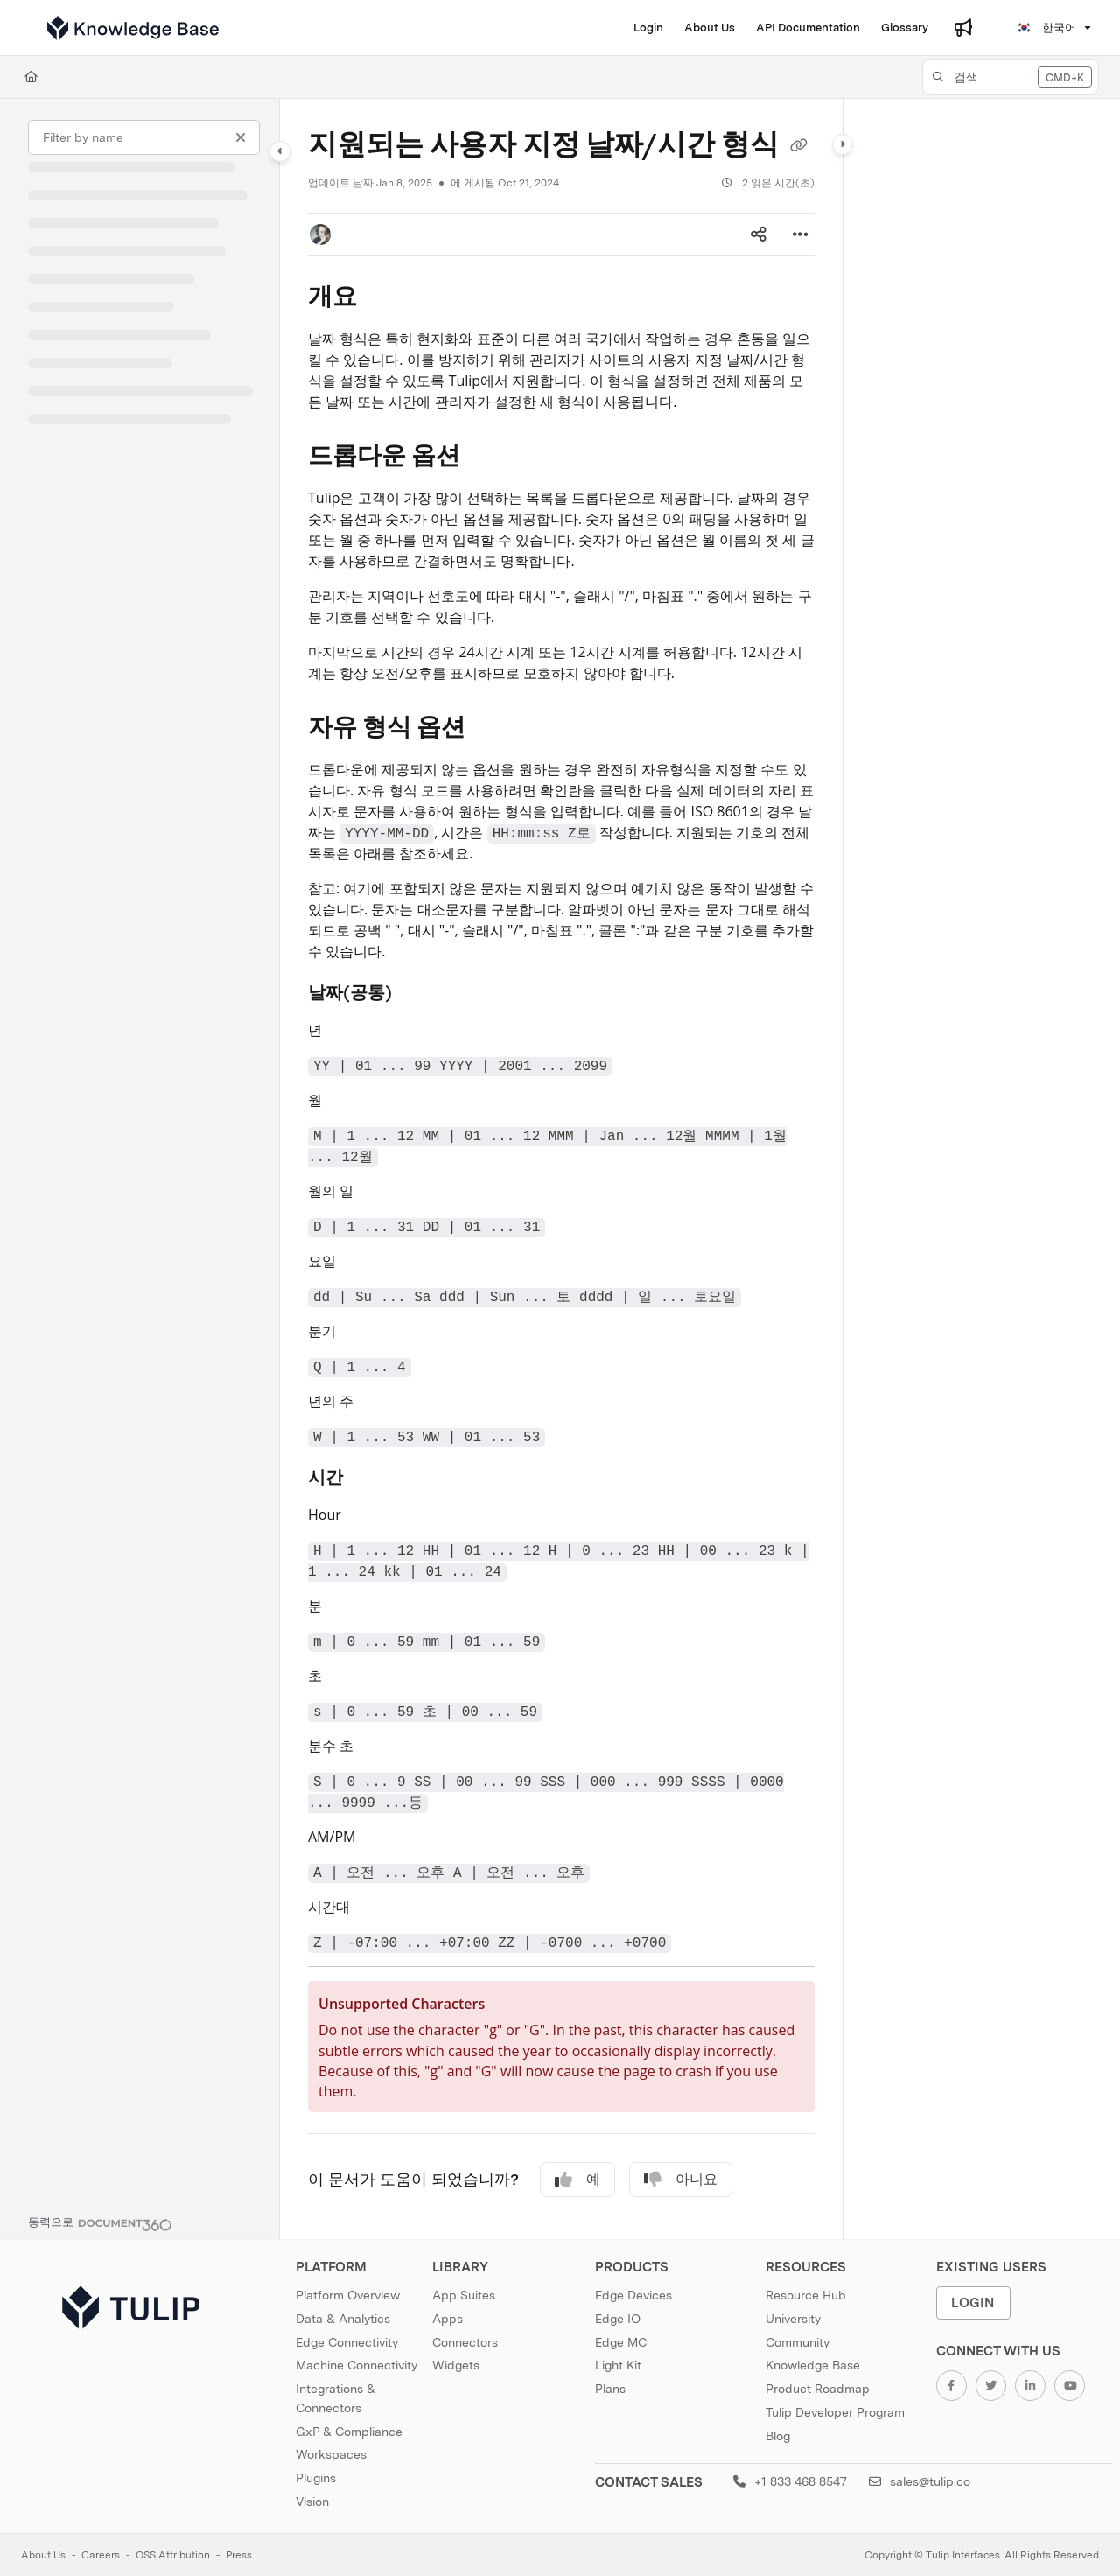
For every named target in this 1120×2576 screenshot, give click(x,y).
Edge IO (617, 2319)
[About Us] (709, 28)
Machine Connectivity (356, 2365)
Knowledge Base (813, 2365)
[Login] (648, 28)
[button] (1010, 77)
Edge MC (621, 2342)
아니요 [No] (681, 2179)
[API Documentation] (808, 28)
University (793, 2319)
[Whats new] (963, 28)
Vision (312, 2502)
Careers (100, 2555)
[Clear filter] (240, 137)
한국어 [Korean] (1046, 27)
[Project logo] (133, 28)
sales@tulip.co (919, 2481)
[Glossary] (904, 28)
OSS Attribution (173, 2555)
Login (973, 2302)
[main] (561, 1169)
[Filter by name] (144, 137)
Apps (447, 2319)
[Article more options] (801, 234)
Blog (778, 2436)
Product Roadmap (818, 2389)
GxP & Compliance (349, 2432)
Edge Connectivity (347, 2342)
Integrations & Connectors (335, 2398)
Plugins (316, 2478)
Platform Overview (348, 2295)
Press (239, 2555)
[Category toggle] (280, 151)
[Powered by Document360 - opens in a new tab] (100, 2222)
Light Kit (618, 2365)
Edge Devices (633, 2295)
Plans (610, 2389)
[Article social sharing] (759, 234)
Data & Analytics (343, 2319)
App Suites (463, 2295)
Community (798, 2342)
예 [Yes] (577, 2179)
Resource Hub (806, 2295)
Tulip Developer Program (835, 2412)
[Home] (31, 77)
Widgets (456, 2365)
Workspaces (331, 2454)
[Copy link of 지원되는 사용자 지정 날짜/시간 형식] (799, 147)
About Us (43, 2555)
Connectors (465, 2342)
